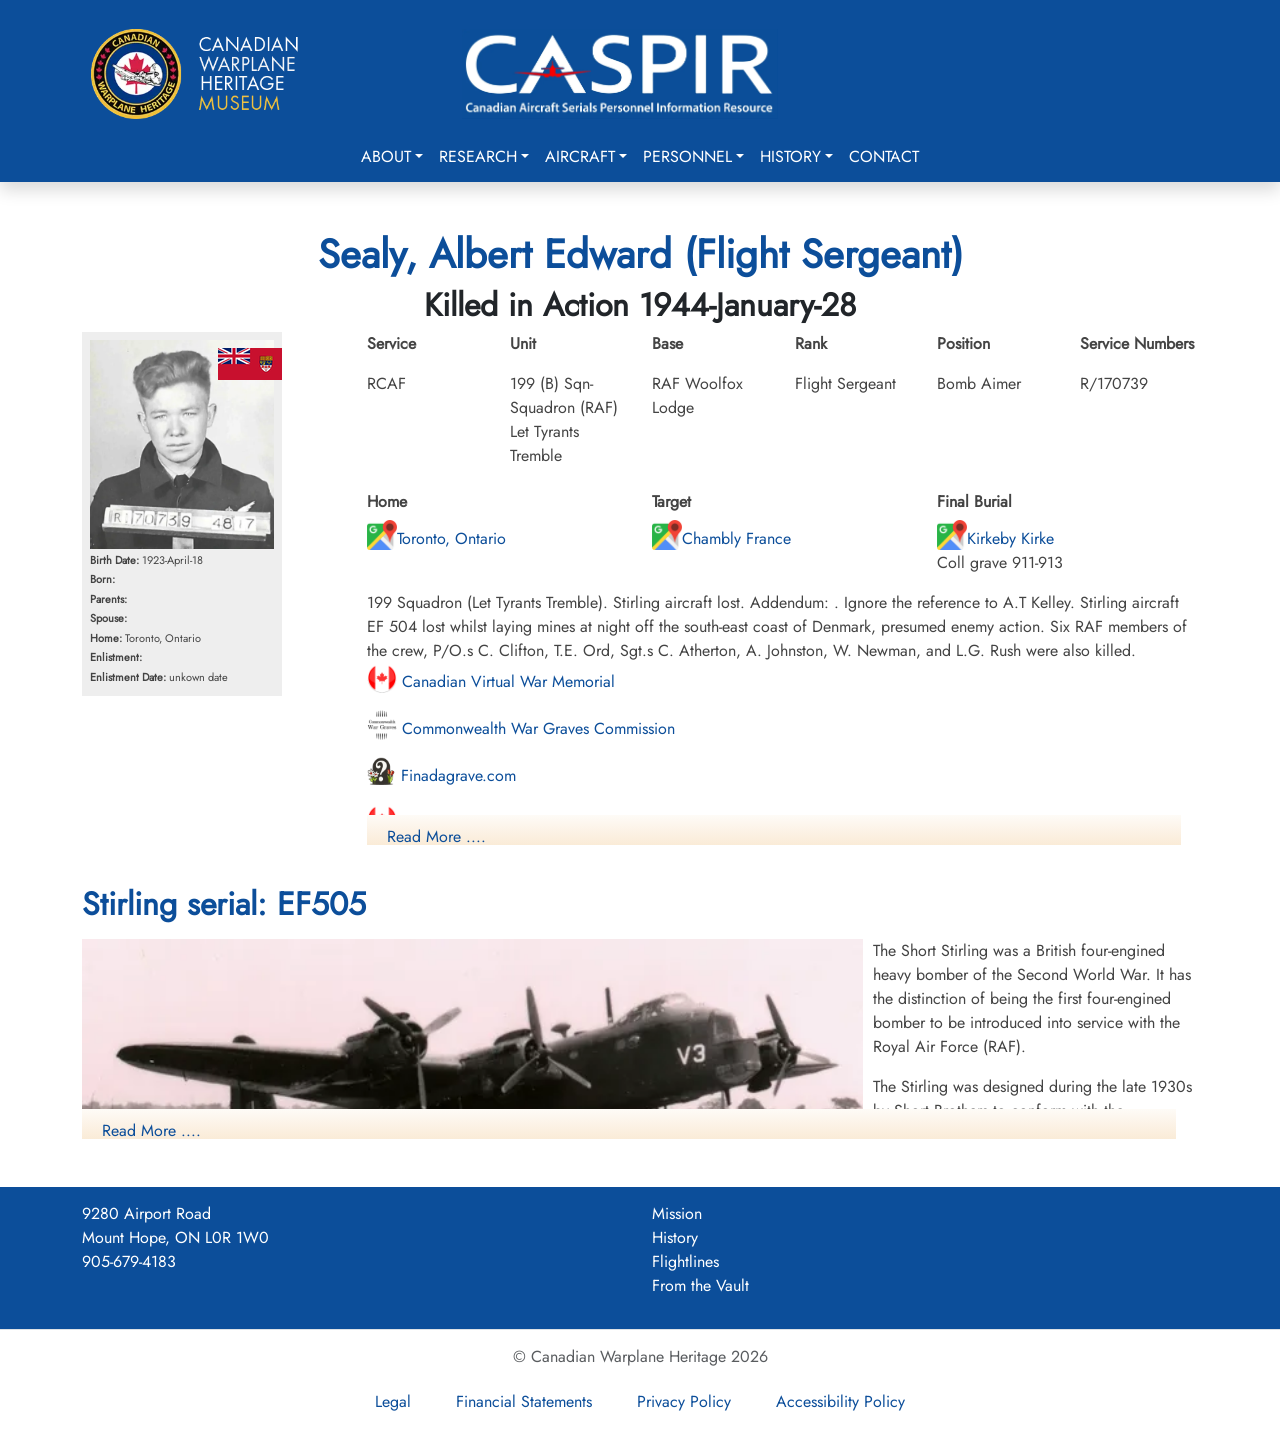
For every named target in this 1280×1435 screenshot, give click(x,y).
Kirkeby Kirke (995, 538)
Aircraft (580, 156)
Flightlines (685, 1261)
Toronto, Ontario (436, 538)
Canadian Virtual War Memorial (491, 681)
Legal (393, 1401)
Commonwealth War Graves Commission (521, 728)
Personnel (687, 156)
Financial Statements (524, 1401)
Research (478, 156)
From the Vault (700, 1285)
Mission (677, 1213)
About (386, 156)
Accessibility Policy (840, 1401)
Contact (884, 156)
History (790, 156)
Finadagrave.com (441, 775)
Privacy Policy (684, 1401)
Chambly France (721, 538)
